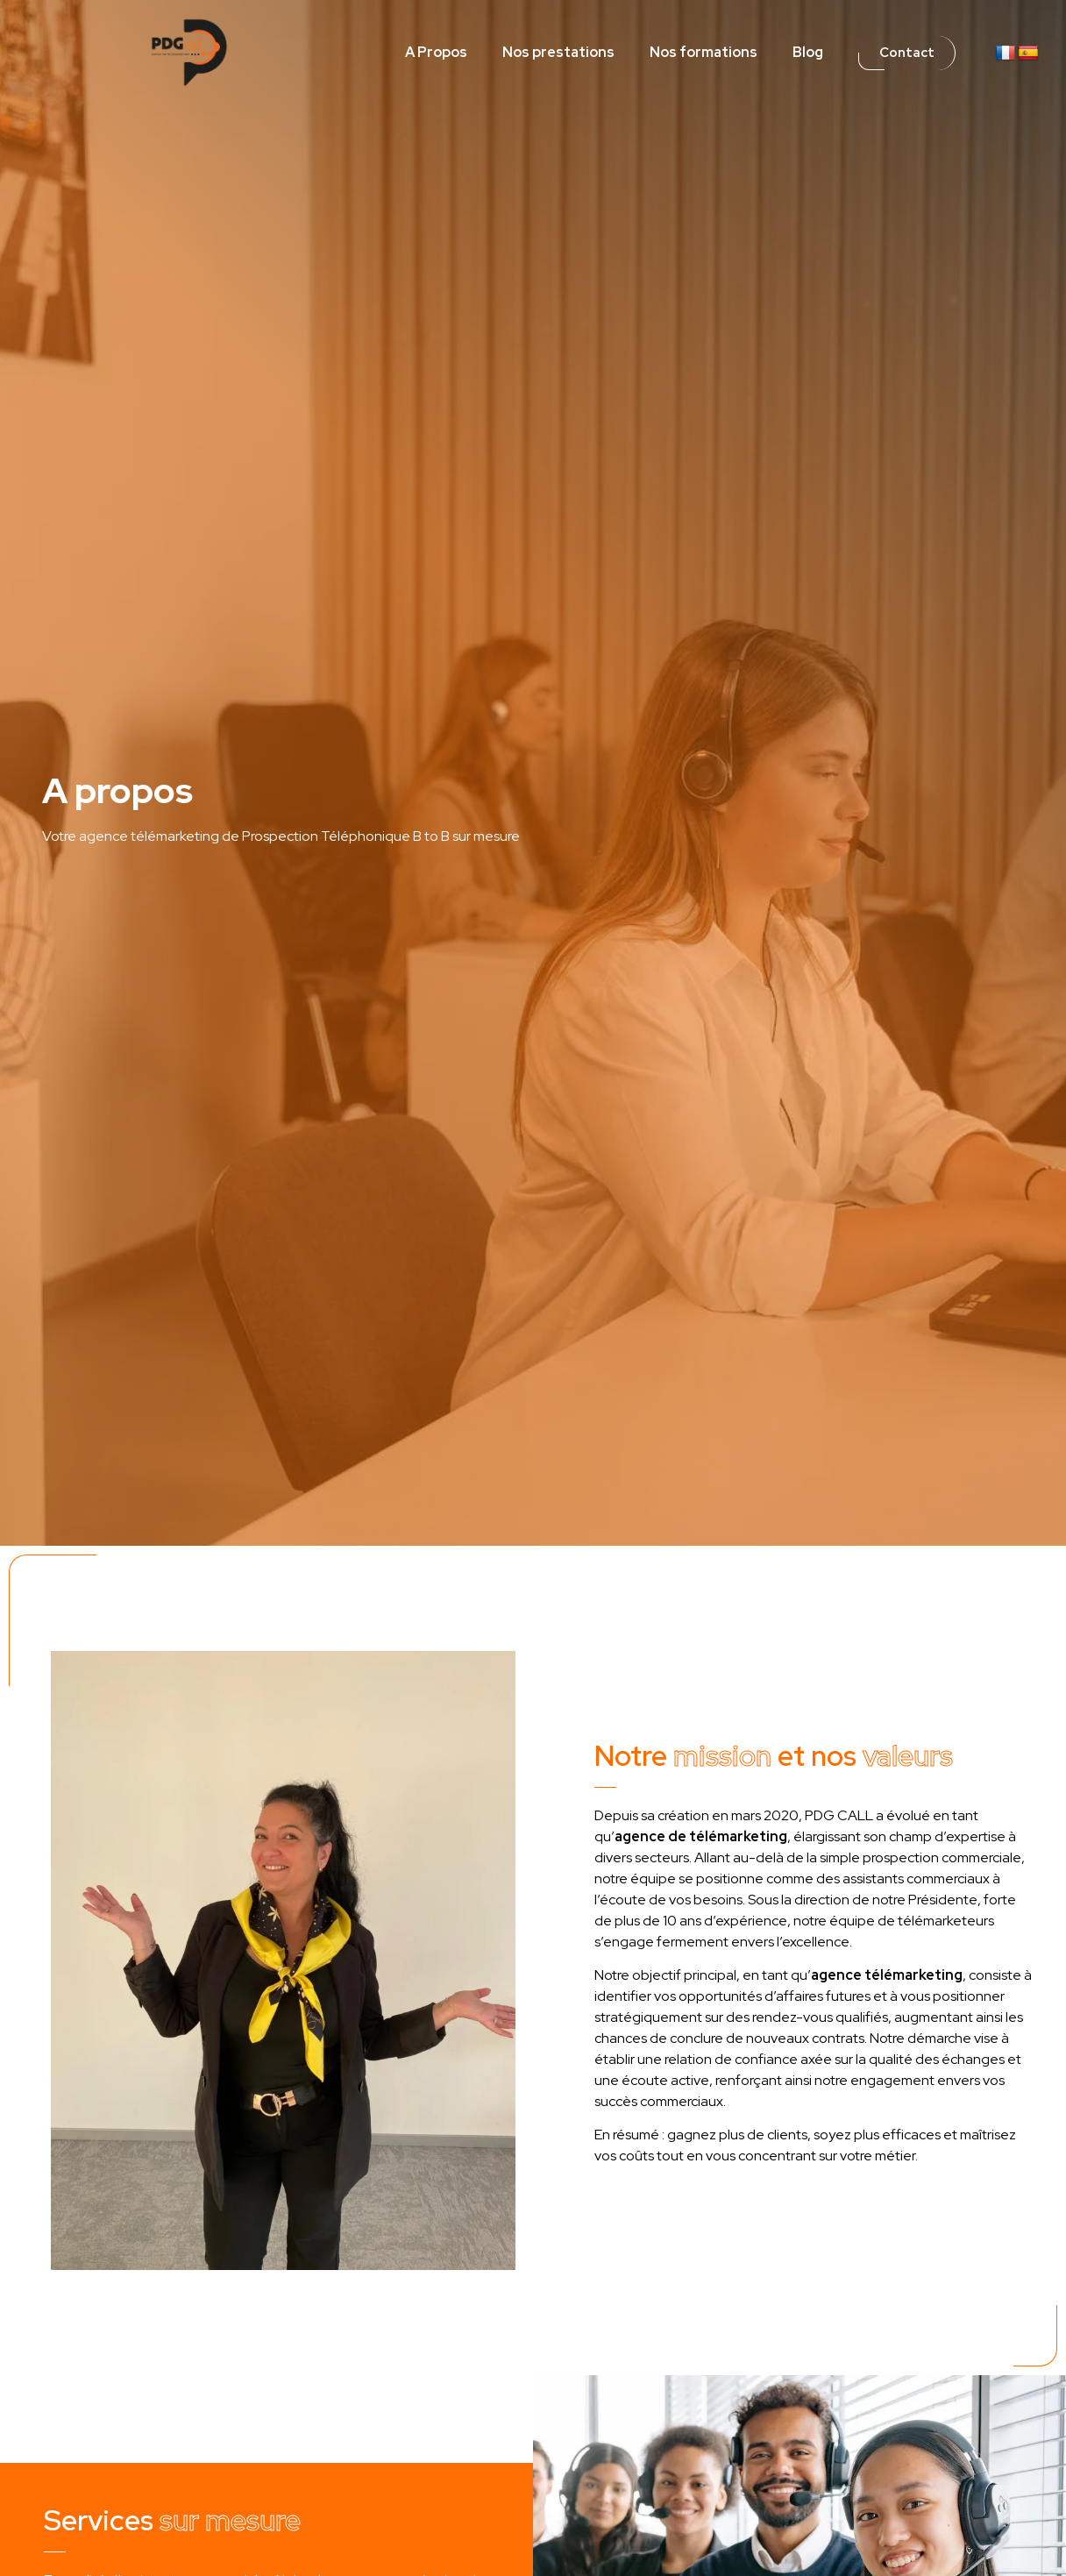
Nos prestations (558, 52)
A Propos (436, 52)
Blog (807, 52)
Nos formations (703, 52)
